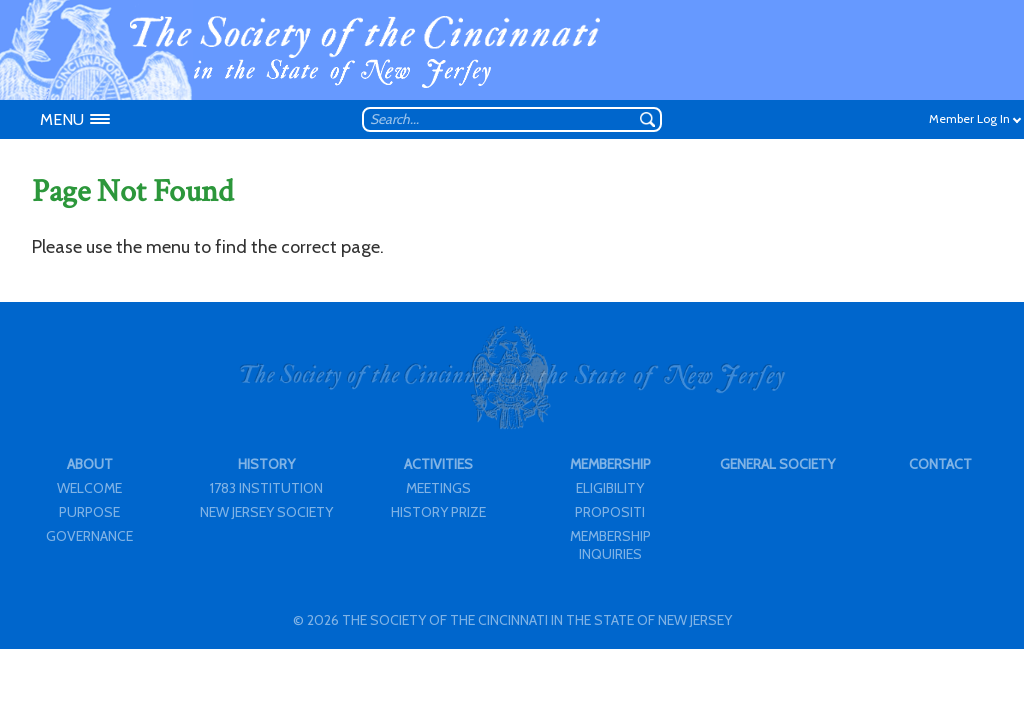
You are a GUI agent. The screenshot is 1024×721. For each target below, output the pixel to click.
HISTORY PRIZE (438, 512)
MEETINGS (438, 488)
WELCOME (89, 488)
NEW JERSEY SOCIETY (266, 512)
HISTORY (266, 464)
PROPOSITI (610, 512)
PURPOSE (89, 512)
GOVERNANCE (89, 536)
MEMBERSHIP (610, 464)
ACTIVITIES (438, 464)
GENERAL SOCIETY (777, 464)
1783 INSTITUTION (266, 488)
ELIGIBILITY (610, 488)
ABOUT (90, 464)
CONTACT (940, 464)
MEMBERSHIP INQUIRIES (610, 545)
